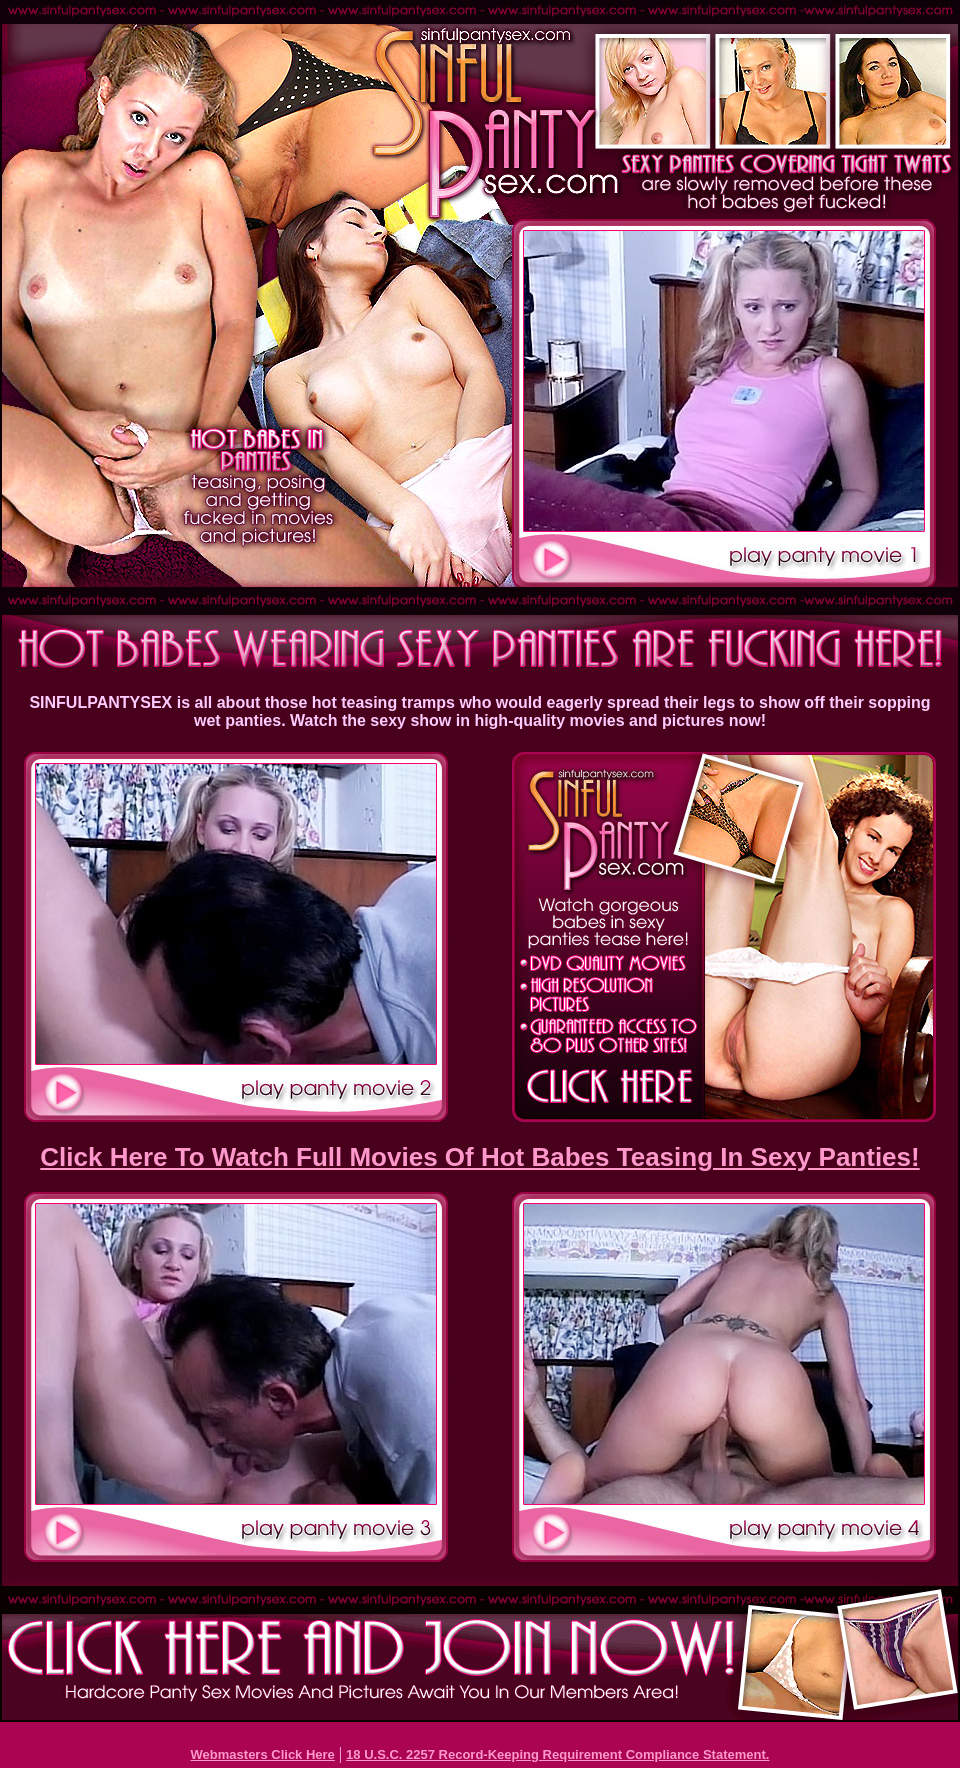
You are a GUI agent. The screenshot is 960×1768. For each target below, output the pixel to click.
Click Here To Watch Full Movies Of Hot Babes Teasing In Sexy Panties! (479, 1157)
